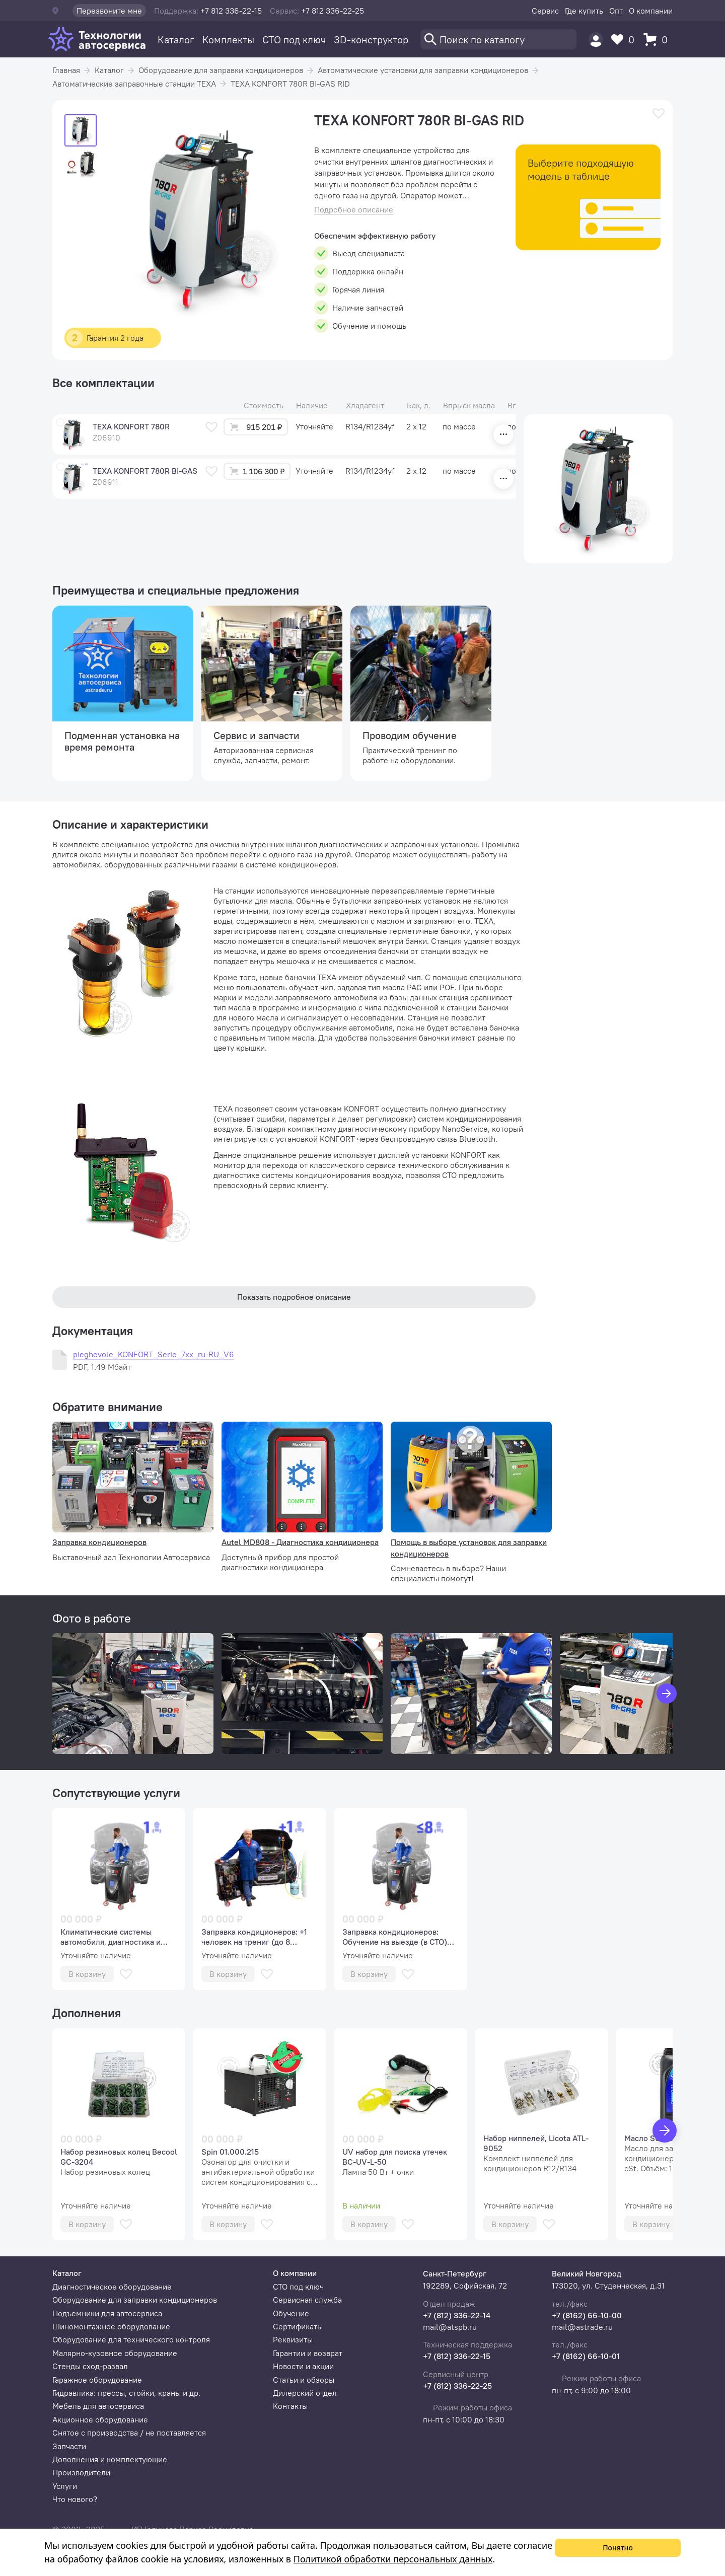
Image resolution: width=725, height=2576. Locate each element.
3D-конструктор (371, 39)
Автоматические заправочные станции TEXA (134, 83)
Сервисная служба (307, 2300)
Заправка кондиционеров (99, 1542)
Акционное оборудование (100, 2419)
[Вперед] (664, 2130)
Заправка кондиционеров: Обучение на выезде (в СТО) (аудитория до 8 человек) (394, 1937)
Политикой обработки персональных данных (393, 2559)
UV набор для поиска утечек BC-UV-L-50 (394, 2157)
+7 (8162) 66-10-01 (586, 2356)
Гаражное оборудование (97, 2380)
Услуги (64, 2486)
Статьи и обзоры (303, 2380)
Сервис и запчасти (256, 735)
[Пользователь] (596, 39)
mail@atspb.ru (450, 2326)
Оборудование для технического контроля (131, 2339)
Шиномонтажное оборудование (111, 2326)
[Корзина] (658, 39)
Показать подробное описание (294, 1297)
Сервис (545, 11)
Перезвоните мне (109, 11)
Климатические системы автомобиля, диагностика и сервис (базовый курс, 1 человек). (110, 1937)
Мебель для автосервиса (98, 2406)
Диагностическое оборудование (112, 2286)
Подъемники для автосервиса (107, 2313)
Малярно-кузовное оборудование (114, 2353)
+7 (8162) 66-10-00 (587, 2315)
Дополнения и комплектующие (109, 2459)
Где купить (584, 11)
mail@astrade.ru (582, 2326)
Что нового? (74, 2499)
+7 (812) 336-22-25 (457, 2385)
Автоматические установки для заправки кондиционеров (423, 70)
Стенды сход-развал (90, 2366)
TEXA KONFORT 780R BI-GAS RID (290, 83)
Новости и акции (303, 2366)
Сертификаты (298, 2326)
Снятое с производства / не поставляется (129, 2432)
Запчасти (69, 2446)
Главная (66, 70)
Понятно (618, 2547)
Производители (81, 2472)
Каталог (176, 39)
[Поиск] (498, 39)
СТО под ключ (294, 39)
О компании (651, 11)
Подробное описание (353, 209)
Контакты (290, 2406)
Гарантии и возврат (307, 2353)
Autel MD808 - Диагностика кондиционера (300, 1542)
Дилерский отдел (305, 2393)
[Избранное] (625, 39)
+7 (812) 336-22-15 (456, 2356)
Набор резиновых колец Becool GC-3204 (118, 2157)
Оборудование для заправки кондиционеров (220, 70)
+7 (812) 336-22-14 (456, 2315)
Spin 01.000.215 (230, 2152)
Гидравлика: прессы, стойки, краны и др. (126, 2393)
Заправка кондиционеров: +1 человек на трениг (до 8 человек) (254, 1937)
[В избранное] (658, 113)
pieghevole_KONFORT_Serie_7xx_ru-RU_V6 (153, 1354)
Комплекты (228, 39)
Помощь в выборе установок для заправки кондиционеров (469, 1547)
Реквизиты (293, 2339)
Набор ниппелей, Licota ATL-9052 (536, 2143)
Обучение (291, 2313)
